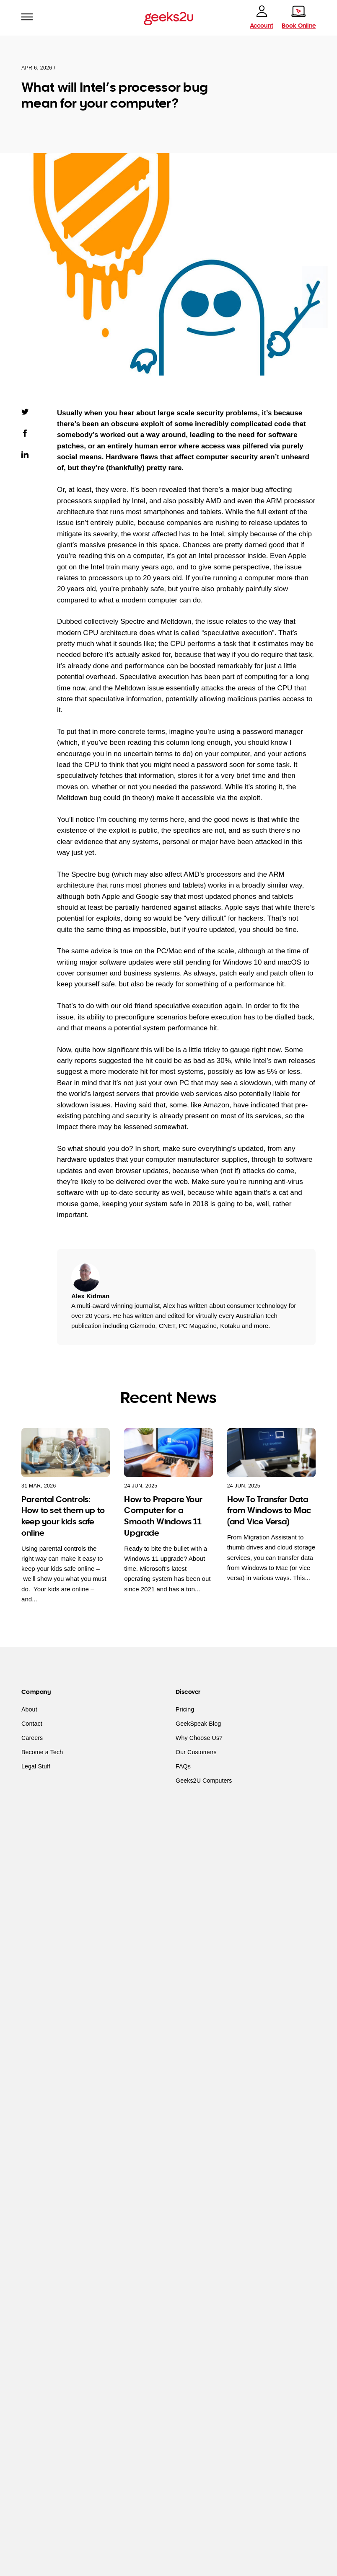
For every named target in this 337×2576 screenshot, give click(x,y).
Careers (32, 1737)
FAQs (183, 1766)
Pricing (185, 1709)
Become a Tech (42, 1752)
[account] (261, 17)
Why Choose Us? (199, 1737)
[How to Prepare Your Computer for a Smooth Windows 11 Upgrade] (168, 1452)
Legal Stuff (35, 1766)
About (29, 1709)
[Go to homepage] (168, 18)
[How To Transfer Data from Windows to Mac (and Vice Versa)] (271, 1452)
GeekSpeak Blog (198, 1723)
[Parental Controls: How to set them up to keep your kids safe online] (65, 1452)
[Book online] (299, 17)
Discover (188, 1692)
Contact (31, 1723)
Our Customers (196, 1752)
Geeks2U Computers (204, 1780)
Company (36, 1692)
